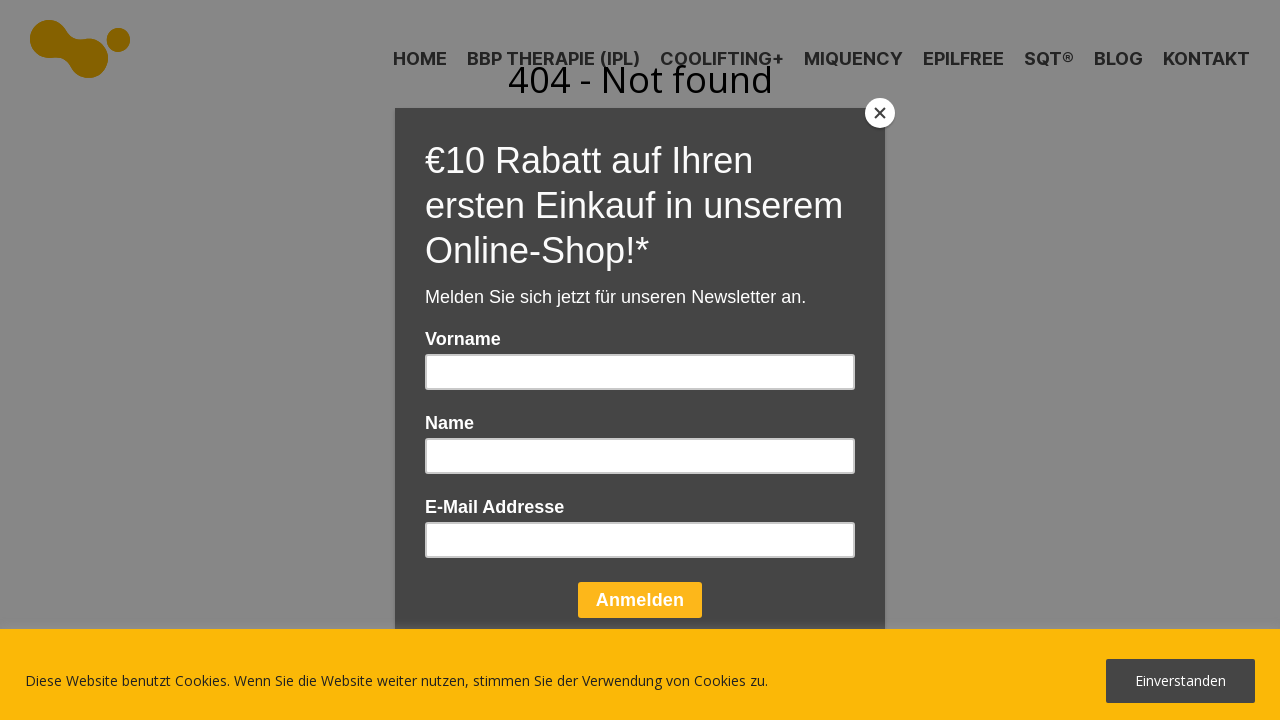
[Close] (880, 113)
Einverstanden (1180, 680)
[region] (640, 674)
